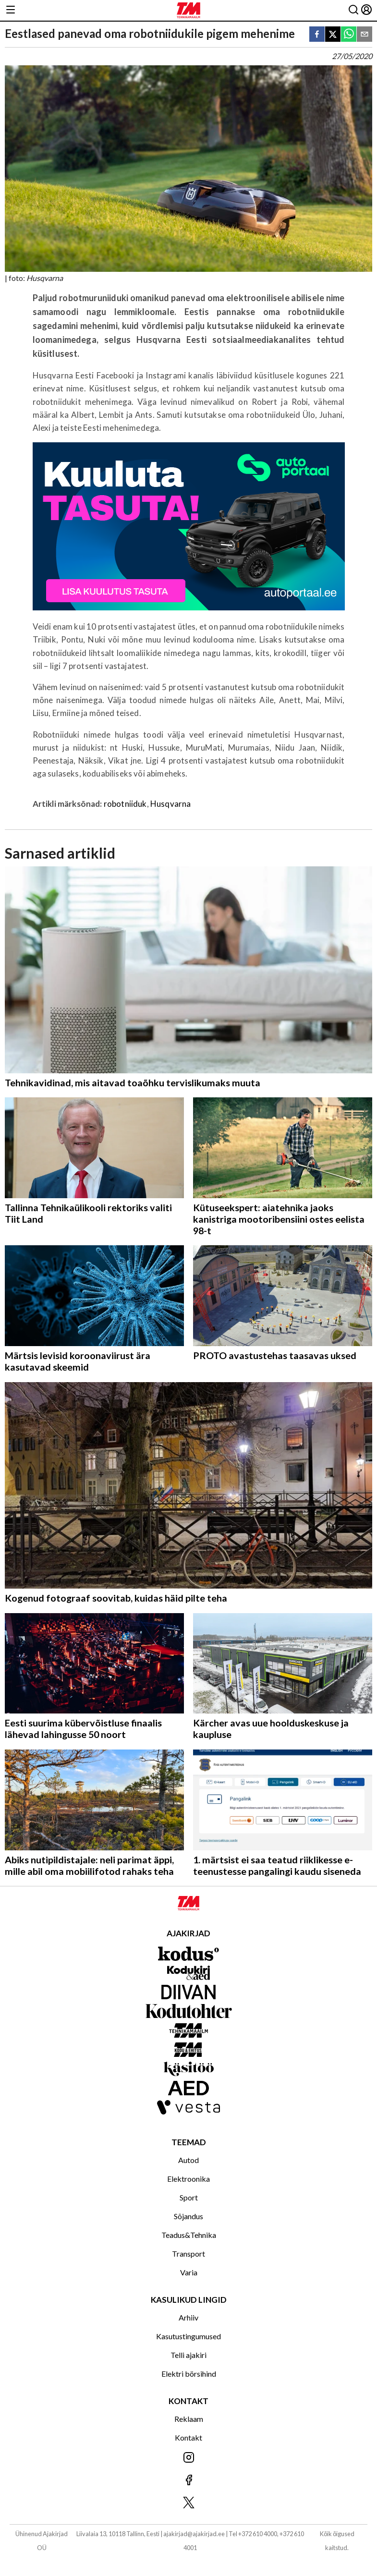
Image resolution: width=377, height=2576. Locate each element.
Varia (188, 2272)
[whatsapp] (348, 34)
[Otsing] (353, 10)
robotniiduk (125, 804)
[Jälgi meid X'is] (188, 2503)
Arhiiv (188, 2317)
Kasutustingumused (188, 2336)
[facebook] (317, 34)
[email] (364, 34)
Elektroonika (188, 2178)
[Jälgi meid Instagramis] (188, 2458)
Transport (188, 2253)
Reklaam (188, 2418)
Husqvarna (170, 804)
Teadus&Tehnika (188, 2234)
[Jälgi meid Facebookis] (188, 2480)
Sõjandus (188, 2216)
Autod (188, 2159)
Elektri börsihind (188, 2373)
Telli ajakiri (188, 2354)
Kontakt (188, 2437)
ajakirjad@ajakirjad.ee (194, 2534)
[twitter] (333, 34)
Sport (189, 2197)
